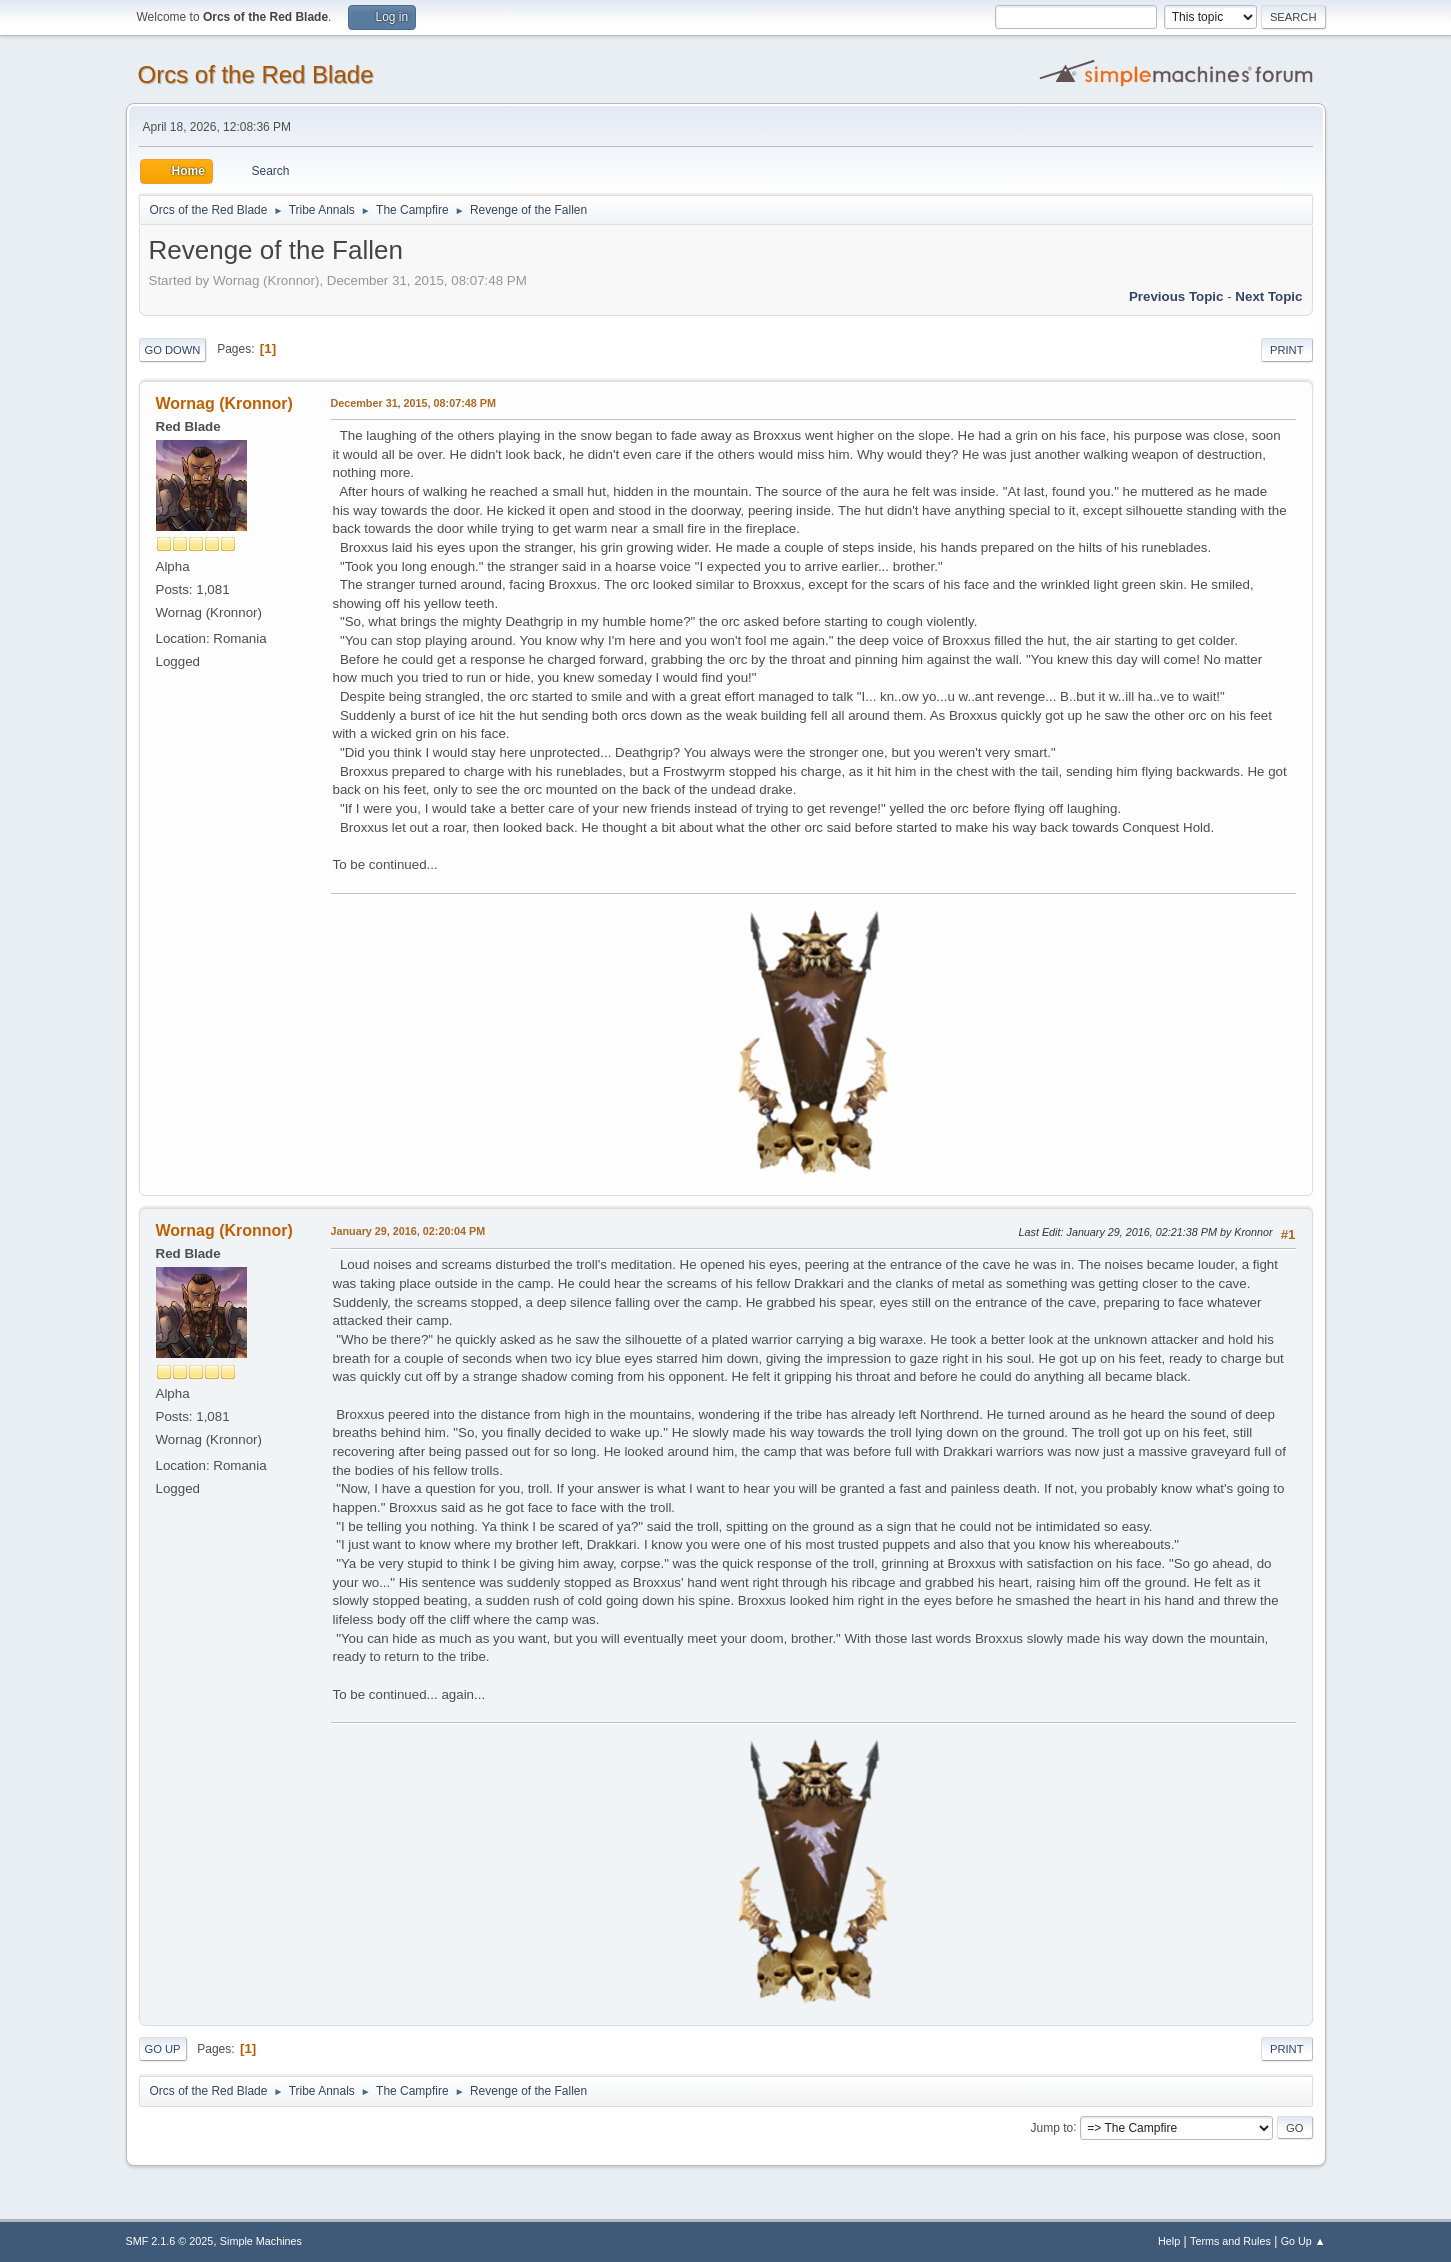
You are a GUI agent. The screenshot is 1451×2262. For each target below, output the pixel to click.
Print (1287, 350)
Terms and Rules (1230, 2241)
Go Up (163, 2049)
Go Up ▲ (1303, 2241)
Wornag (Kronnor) (224, 403)
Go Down (173, 350)
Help (1169, 2241)
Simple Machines (261, 2241)
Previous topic (1176, 296)
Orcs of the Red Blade (256, 74)
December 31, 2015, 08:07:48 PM (413, 403)
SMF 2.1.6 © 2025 (170, 2241)
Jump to (1052, 2127)
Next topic (1268, 296)
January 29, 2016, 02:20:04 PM (408, 1231)
